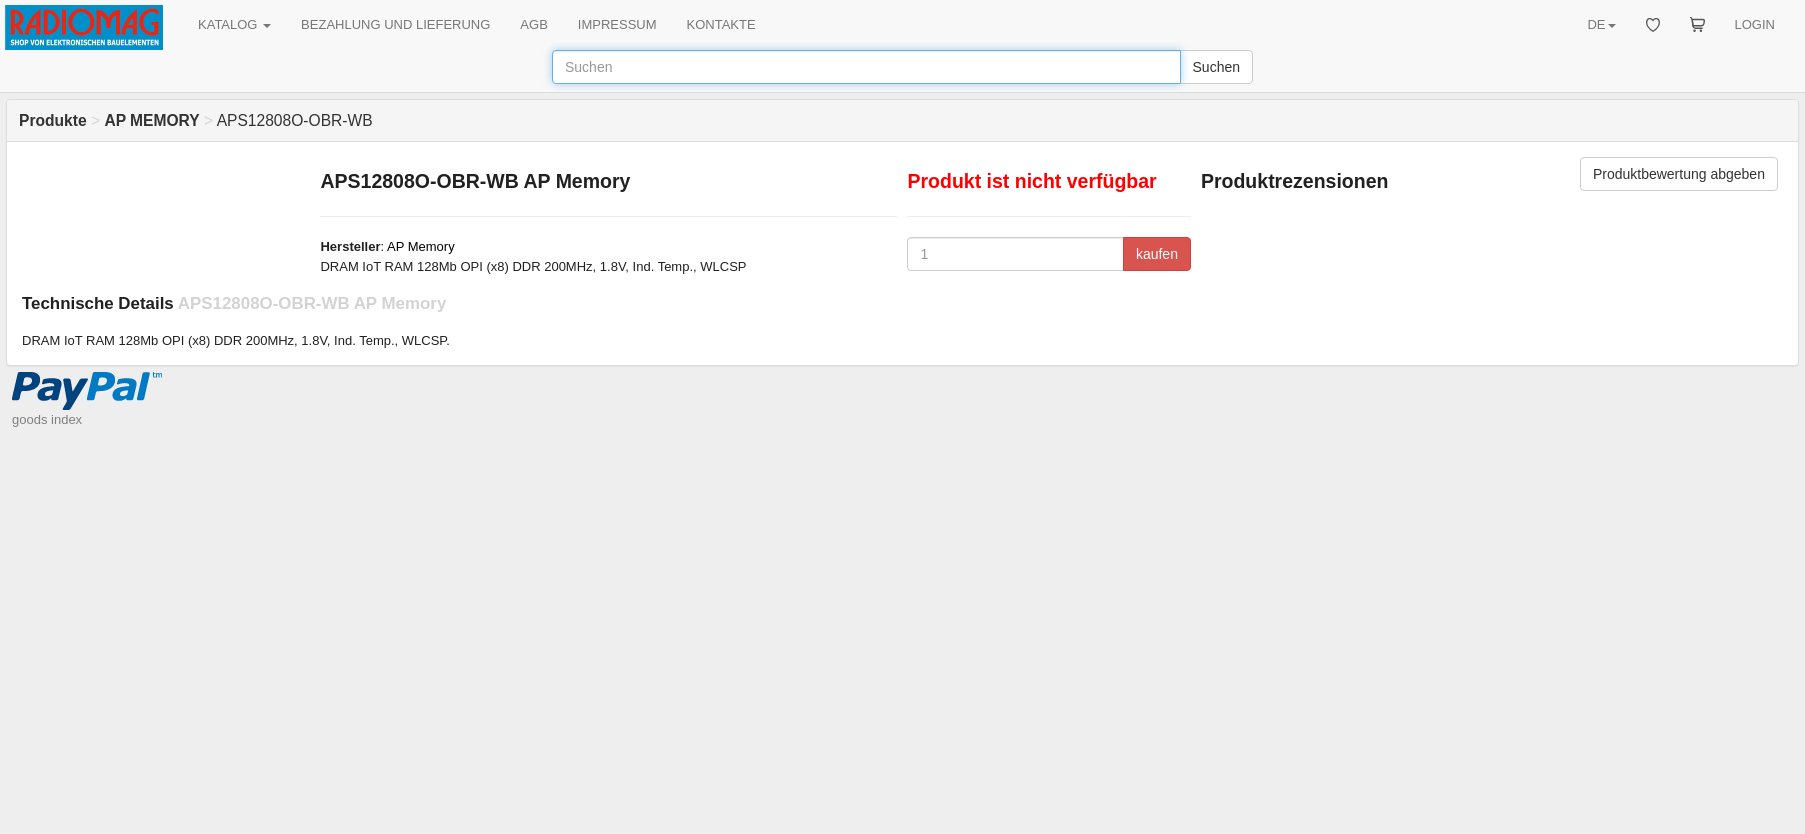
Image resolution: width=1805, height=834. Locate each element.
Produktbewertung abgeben (1679, 174)
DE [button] (1601, 24)
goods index (47, 419)
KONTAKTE (721, 24)
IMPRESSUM (617, 24)
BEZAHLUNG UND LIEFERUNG (395, 24)
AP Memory (421, 246)
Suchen (1216, 67)
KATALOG (234, 24)
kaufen (1157, 254)
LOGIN (1755, 24)
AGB (533, 24)
